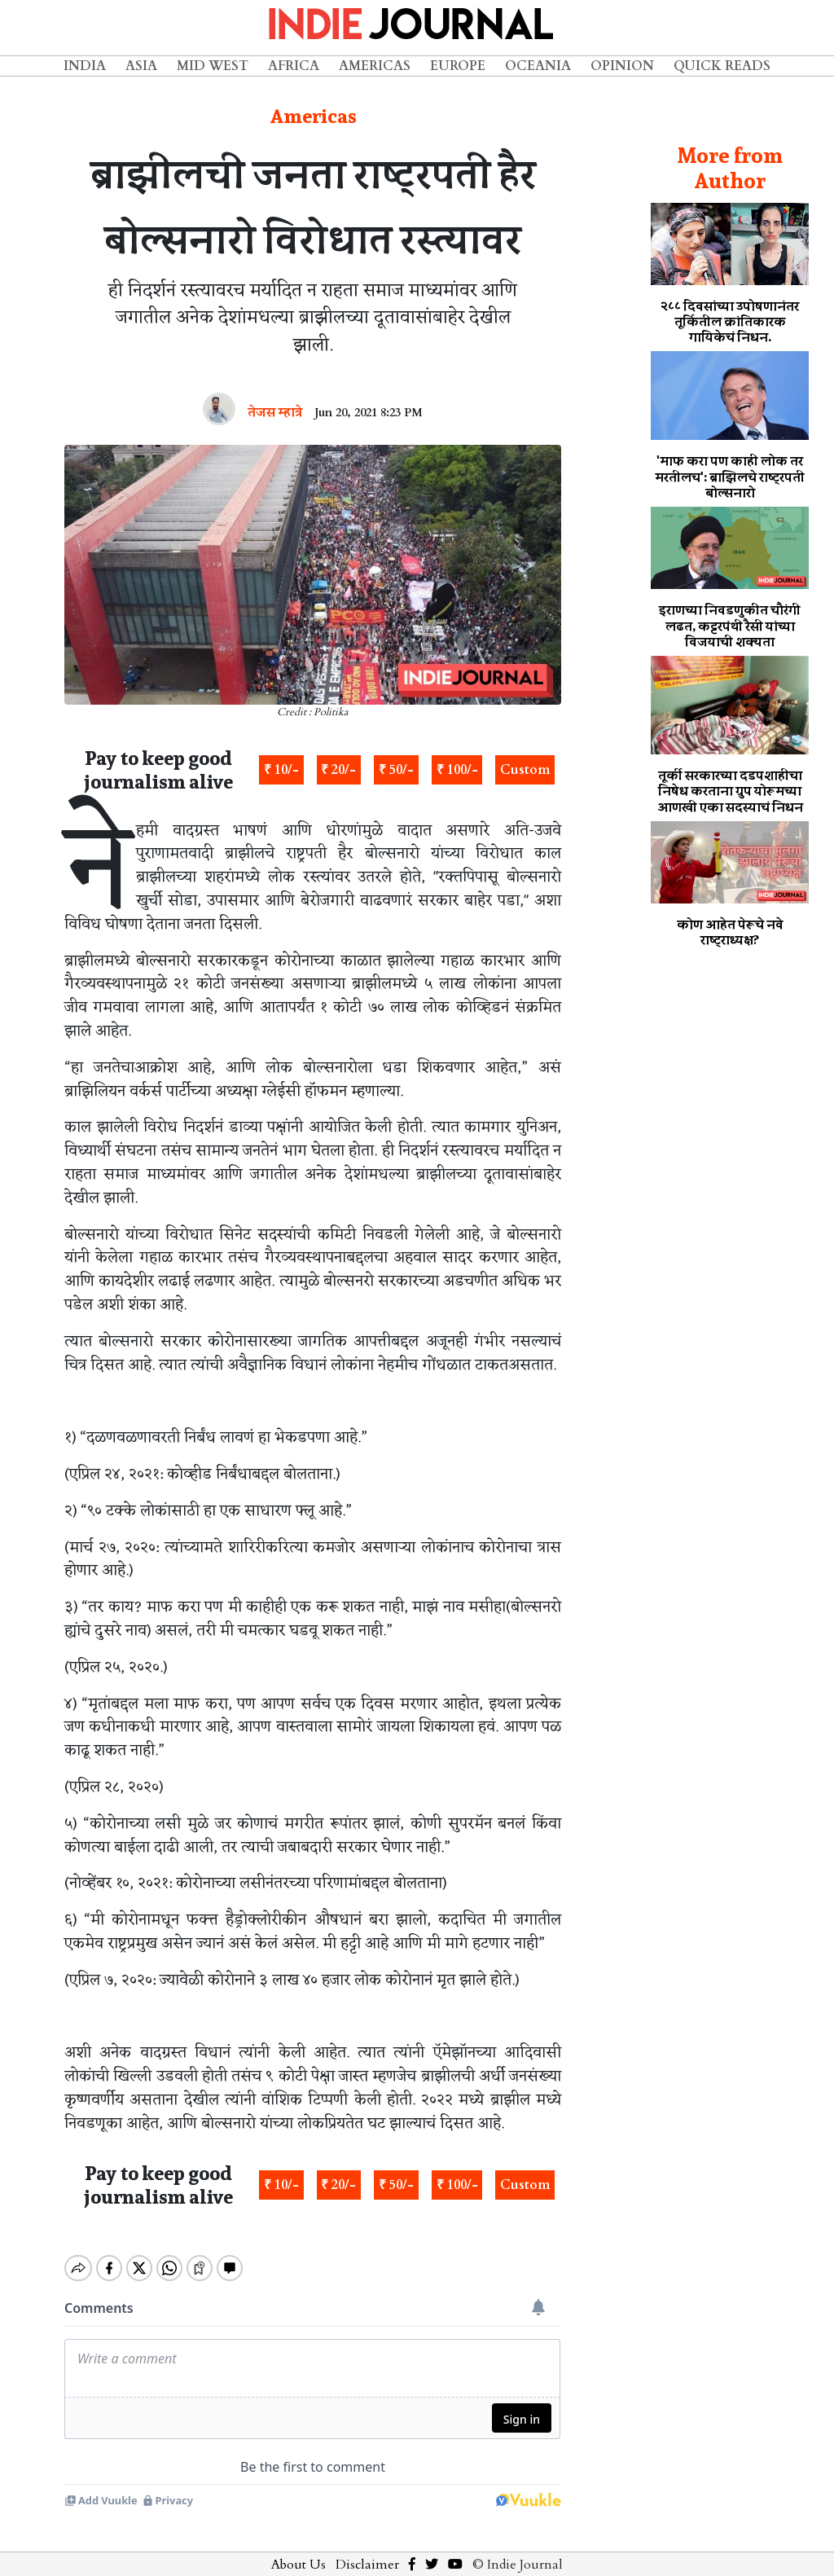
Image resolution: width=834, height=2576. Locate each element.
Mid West (212, 66)
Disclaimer (367, 2551)
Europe (457, 66)
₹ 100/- (457, 770)
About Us (298, 2551)
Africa (293, 66)
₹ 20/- (338, 770)
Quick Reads (722, 66)
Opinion (622, 66)
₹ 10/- (281, 770)
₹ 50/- (396, 770)
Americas (374, 66)
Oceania (538, 66)
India (85, 66)
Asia (141, 66)
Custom (525, 770)
